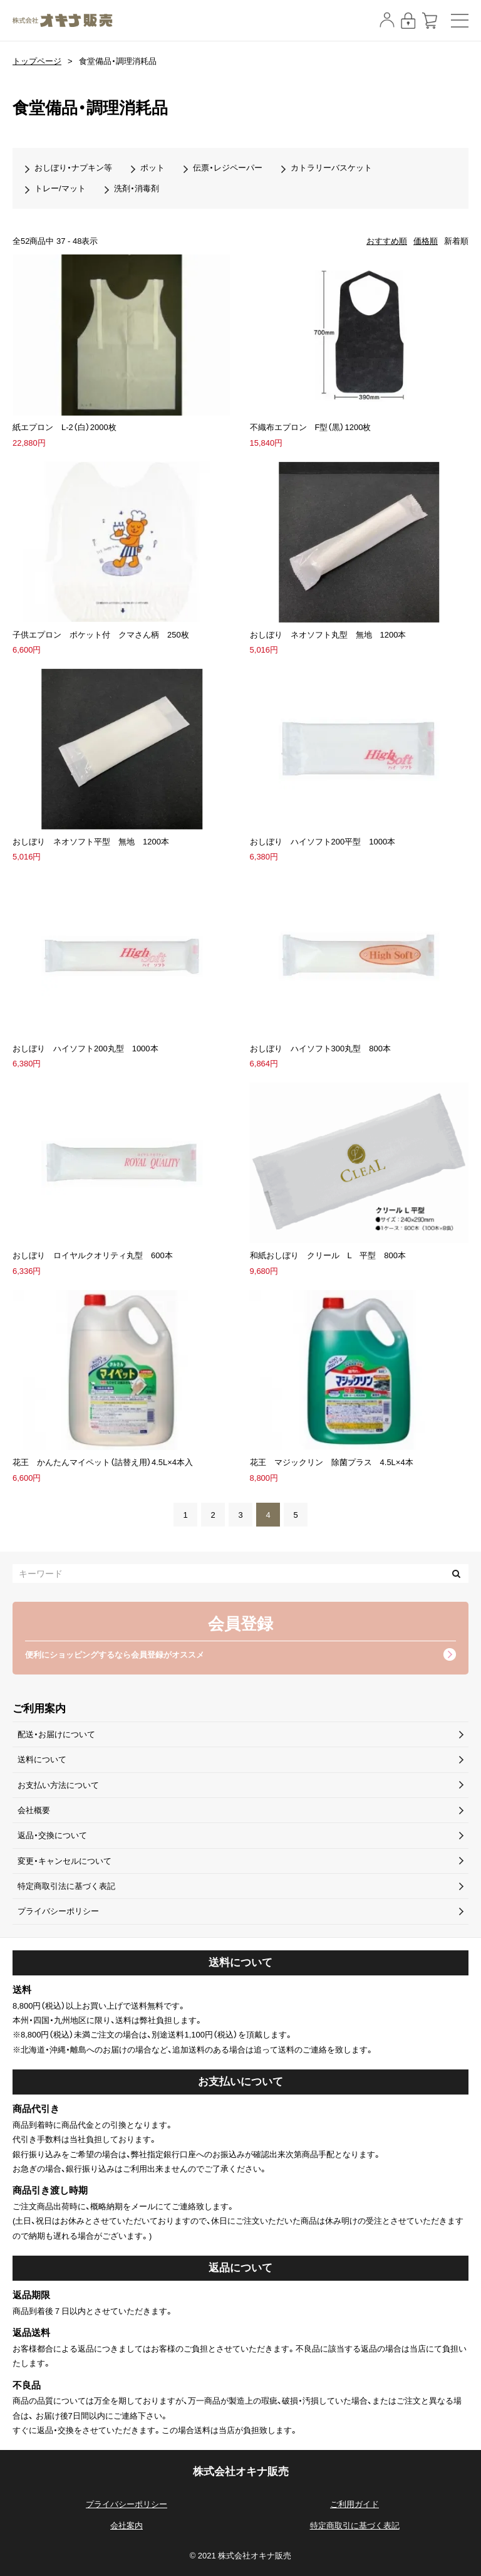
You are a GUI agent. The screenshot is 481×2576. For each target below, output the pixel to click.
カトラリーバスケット (331, 167)
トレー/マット (60, 188)
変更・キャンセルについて (64, 1861)
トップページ (37, 61)
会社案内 (126, 2525)
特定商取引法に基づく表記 (66, 1886)
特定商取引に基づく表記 (355, 2525)
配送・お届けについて (56, 1734)
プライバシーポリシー (58, 1911)
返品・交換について (52, 1835)
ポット (152, 167)
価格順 (425, 241)
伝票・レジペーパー (227, 167)
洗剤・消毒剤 (136, 188)
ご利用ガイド (354, 2504)
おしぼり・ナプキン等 (73, 167)
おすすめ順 (386, 241)
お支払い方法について (58, 1785)
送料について (42, 1759)
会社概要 (34, 1810)
